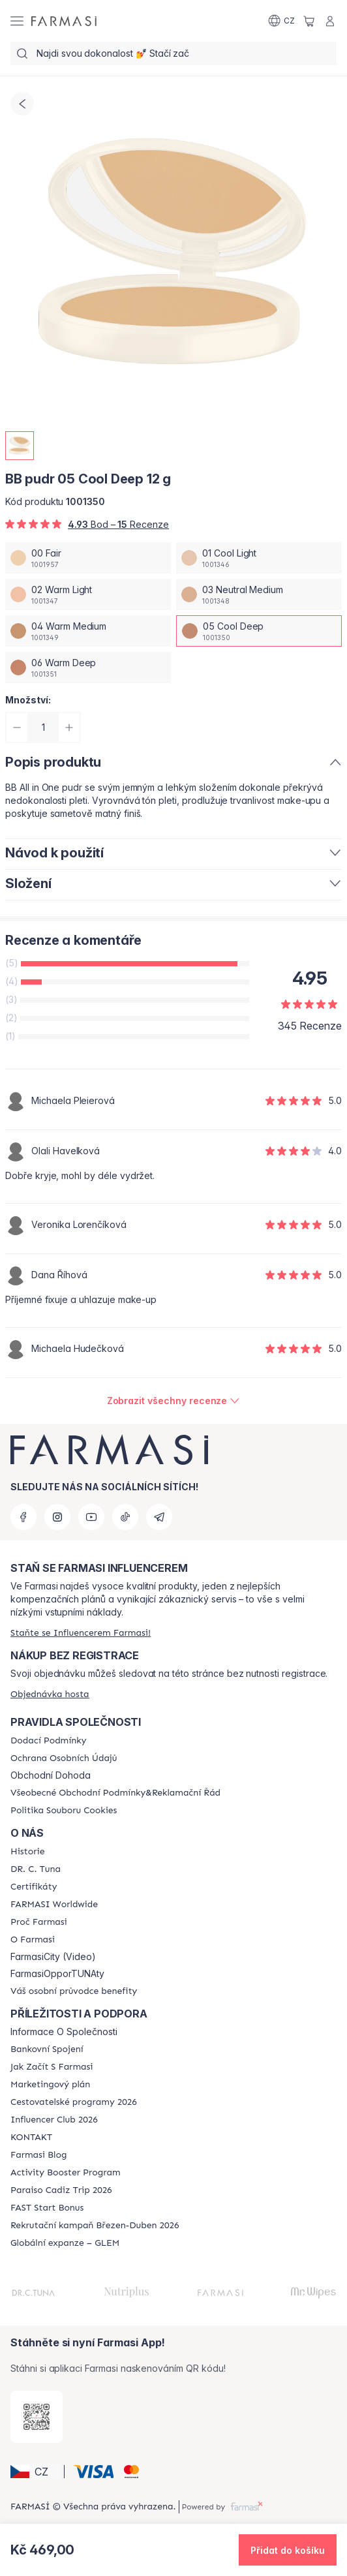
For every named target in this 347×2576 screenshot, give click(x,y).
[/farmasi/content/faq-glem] (64, 2243)
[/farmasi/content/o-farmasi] (32, 1940)
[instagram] (57, 1517)
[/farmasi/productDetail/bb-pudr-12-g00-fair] (88, 558)
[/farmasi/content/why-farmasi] (38, 1922)
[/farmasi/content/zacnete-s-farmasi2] (51, 2067)
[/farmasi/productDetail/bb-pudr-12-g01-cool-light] (259, 558)
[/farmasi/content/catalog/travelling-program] (73, 2102)
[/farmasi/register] (80, 1632)
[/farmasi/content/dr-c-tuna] (35, 1869)
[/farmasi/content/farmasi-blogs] (38, 2155)
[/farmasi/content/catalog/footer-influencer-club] (54, 2120)
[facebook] (23, 1517)
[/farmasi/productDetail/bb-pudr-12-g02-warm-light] (88, 594)
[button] (35, 2471)
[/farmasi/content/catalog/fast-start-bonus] (46, 2208)
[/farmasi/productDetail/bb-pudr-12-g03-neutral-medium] (259, 594)
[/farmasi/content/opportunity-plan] (50, 2084)
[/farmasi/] (64, 21)
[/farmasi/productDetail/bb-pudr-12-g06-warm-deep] (88, 667)
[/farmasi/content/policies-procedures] (63, 1758)
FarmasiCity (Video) (53, 1957)
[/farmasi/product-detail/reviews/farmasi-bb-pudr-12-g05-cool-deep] (174, 1400)
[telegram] (159, 1517)
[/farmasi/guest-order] (49, 1694)
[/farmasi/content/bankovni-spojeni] (46, 2049)
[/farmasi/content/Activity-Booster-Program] (65, 2173)
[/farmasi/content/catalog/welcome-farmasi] (73, 1991)
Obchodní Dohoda (50, 1775)
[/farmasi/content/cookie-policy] (63, 1810)
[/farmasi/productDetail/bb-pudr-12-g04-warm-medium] (88, 631)
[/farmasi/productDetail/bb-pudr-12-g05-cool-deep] (259, 631)
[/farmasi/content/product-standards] (33, 1887)
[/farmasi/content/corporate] (54, 1904)
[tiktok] (125, 1517)
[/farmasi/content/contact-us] (31, 2137)
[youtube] (91, 1517)
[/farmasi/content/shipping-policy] (48, 1741)
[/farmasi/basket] (309, 20)
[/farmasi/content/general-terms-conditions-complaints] (115, 1793)
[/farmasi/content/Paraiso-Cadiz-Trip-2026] (61, 2190)
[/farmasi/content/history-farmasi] (27, 1852)
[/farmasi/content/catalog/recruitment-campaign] (94, 2225)
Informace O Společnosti (63, 2032)
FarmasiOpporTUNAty (57, 1974)
